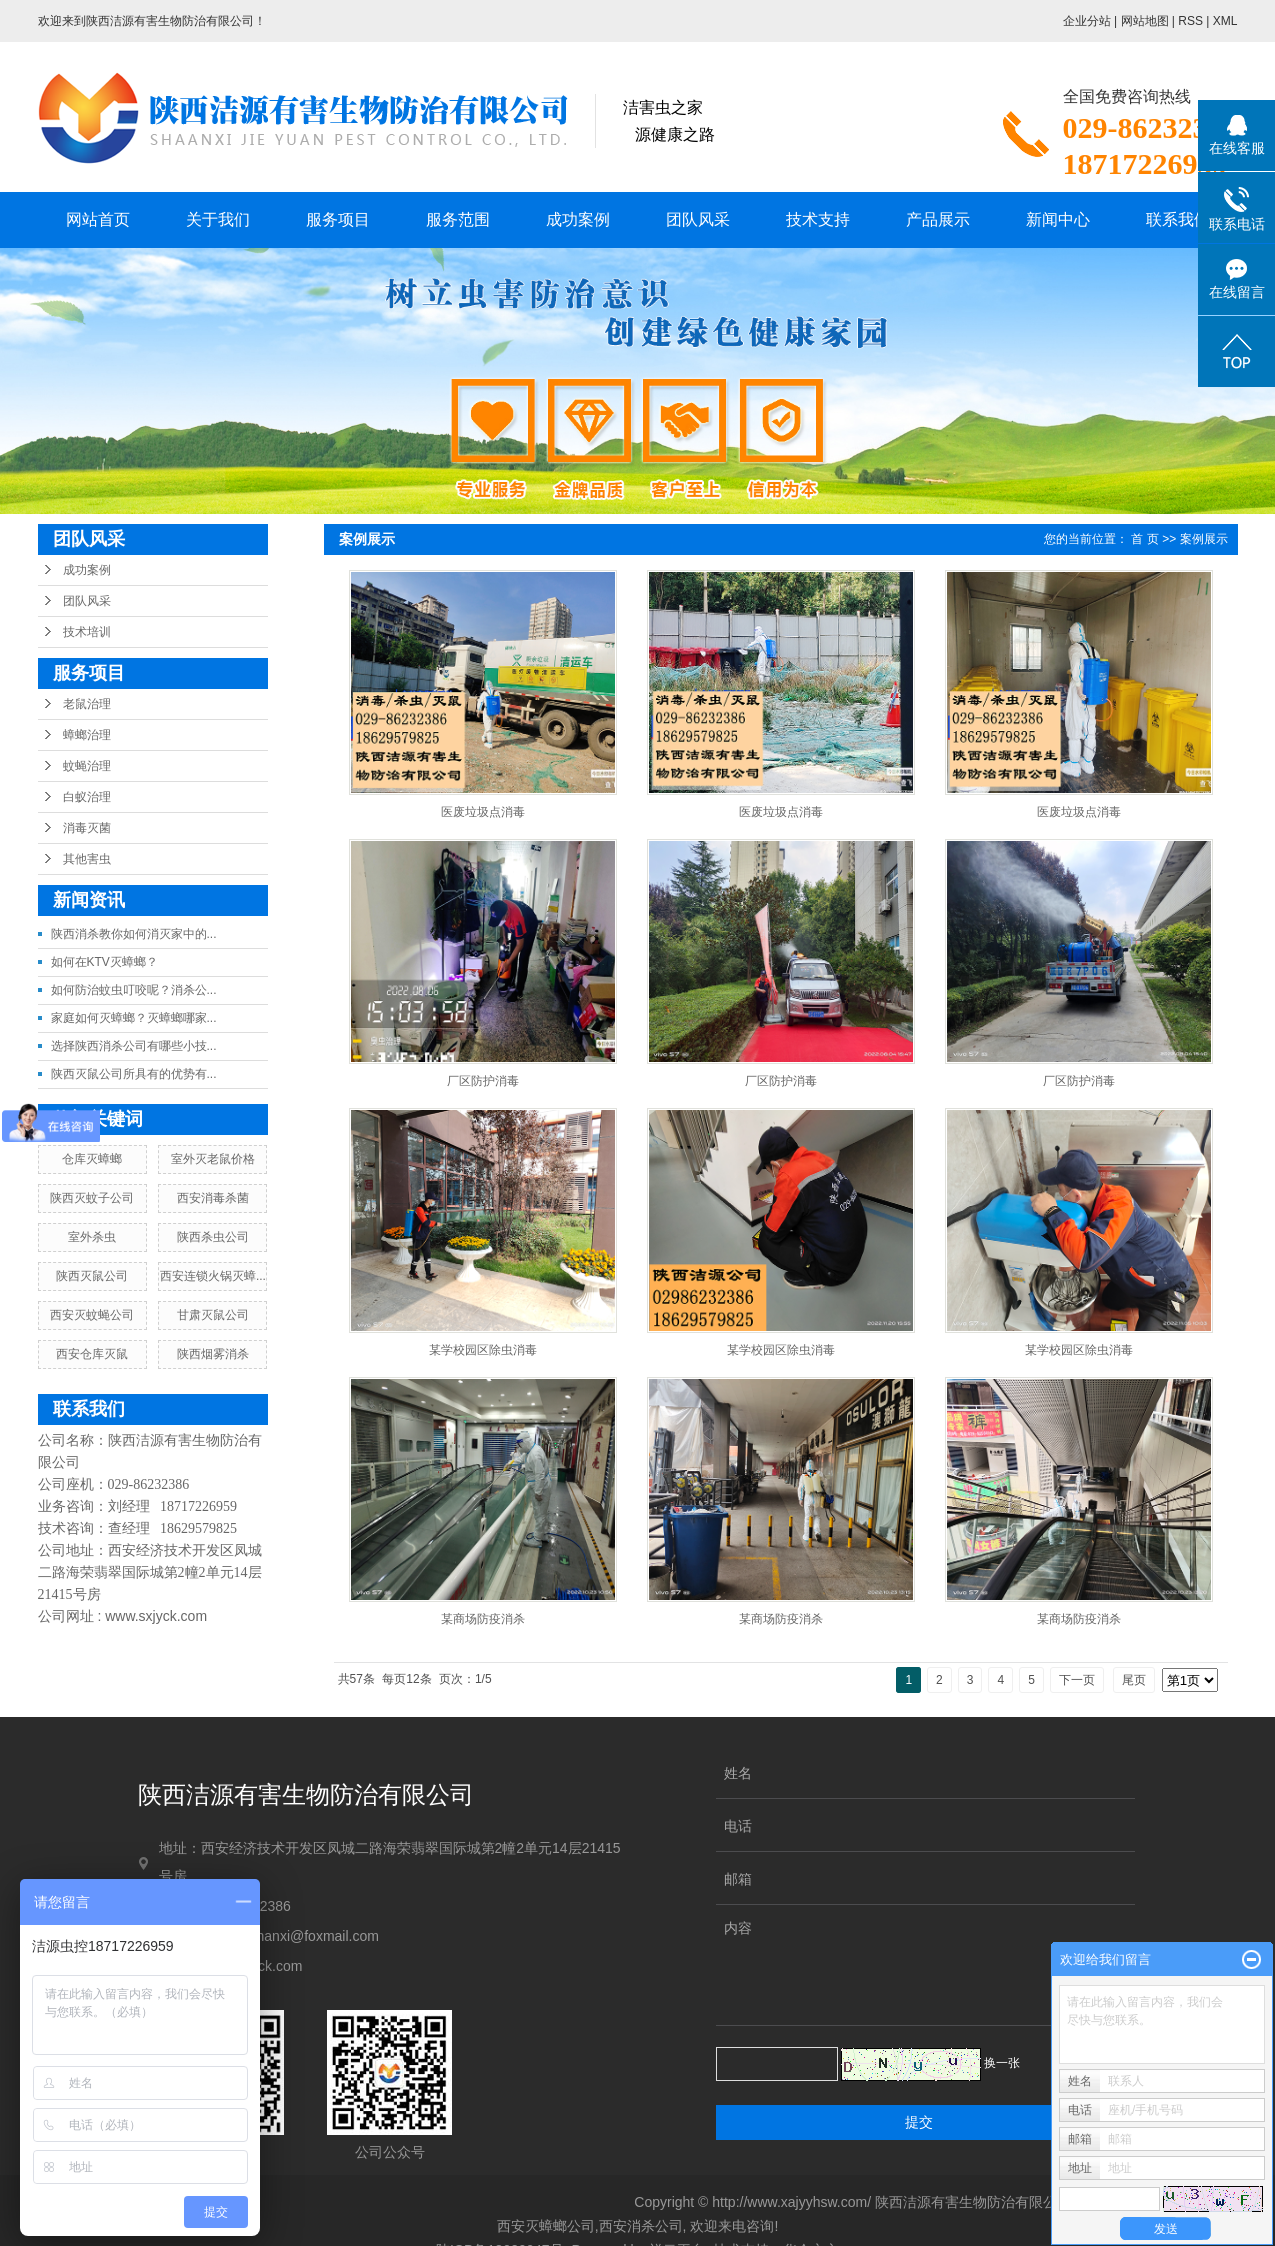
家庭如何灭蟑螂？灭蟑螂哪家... (134, 1018)
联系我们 (1178, 219)
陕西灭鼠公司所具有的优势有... (134, 1074)
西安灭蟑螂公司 (546, 2226)
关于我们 (218, 219)
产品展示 (938, 219)
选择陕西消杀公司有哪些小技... (134, 1046)
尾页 (1134, 1680)
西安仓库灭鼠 (92, 1354)
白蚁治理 (87, 797)
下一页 (1077, 1680)
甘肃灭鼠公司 (213, 1315)
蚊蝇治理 (87, 766)
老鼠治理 (87, 704)
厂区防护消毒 (483, 1081)
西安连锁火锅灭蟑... (213, 1276)
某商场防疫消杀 (483, 1619)
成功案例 (578, 219)
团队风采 (698, 219)
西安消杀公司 (641, 2226)
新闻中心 (1058, 219)
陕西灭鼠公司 (92, 1276)
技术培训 (87, 632)
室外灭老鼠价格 (213, 1159)
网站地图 (1145, 21)
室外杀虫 (92, 1237)
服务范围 (458, 219)
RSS (1190, 21)
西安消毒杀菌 (213, 1198)
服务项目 (338, 219)
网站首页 (98, 219)
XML (1225, 21)
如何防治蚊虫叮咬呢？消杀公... (134, 990)
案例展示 (1204, 539)
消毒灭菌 (87, 828)
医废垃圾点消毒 (483, 812)
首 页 (1144, 539)
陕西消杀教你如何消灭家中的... (134, 934)
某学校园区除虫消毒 (483, 1350)
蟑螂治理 (87, 735)
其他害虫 (87, 859)
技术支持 (818, 219)
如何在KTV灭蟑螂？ (104, 962)
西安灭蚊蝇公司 (92, 1315)
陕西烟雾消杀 (213, 1354)
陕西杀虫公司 (213, 1237)
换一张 (1002, 2063)
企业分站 (1087, 21)
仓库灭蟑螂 (92, 1159)
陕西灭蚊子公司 (92, 1198)
